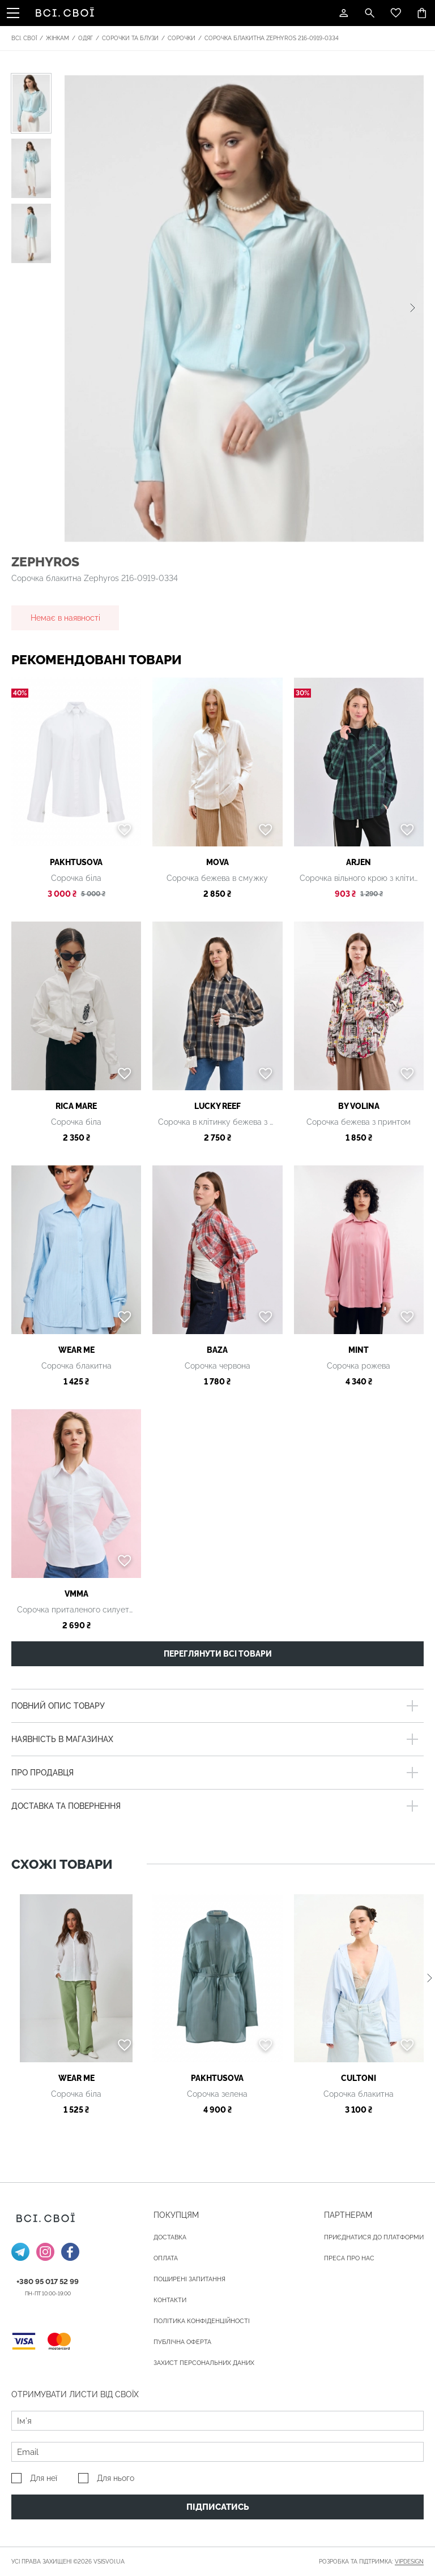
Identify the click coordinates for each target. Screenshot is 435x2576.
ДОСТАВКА (169, 2237)
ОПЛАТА (165, 2258)
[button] (412, 307)
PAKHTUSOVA (76, 862)
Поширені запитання (189, 2279)
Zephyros (45, 561)
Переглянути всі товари (218, 1653)
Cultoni (358, 2078)
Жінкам (57, 38)
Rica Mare (76, 1106)
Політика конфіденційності (201, 2321)
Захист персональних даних (203, 2363)
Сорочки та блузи (130, 38)
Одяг (85, 38)
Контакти (169, 2300)
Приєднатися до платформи (374, 2237)
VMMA (76, 1593)
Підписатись (217, 2507)
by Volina (358, 1106)
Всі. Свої (24, 38)
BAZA (217, 1349)
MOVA (217, 862)
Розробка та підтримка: (371, 2561)
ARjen (358, 862)
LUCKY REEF (217, 1106)
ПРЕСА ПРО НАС (349, 2258)
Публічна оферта (182, 2342)
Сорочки (181, 38)
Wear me (76, 1349)
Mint (358, 1349)
